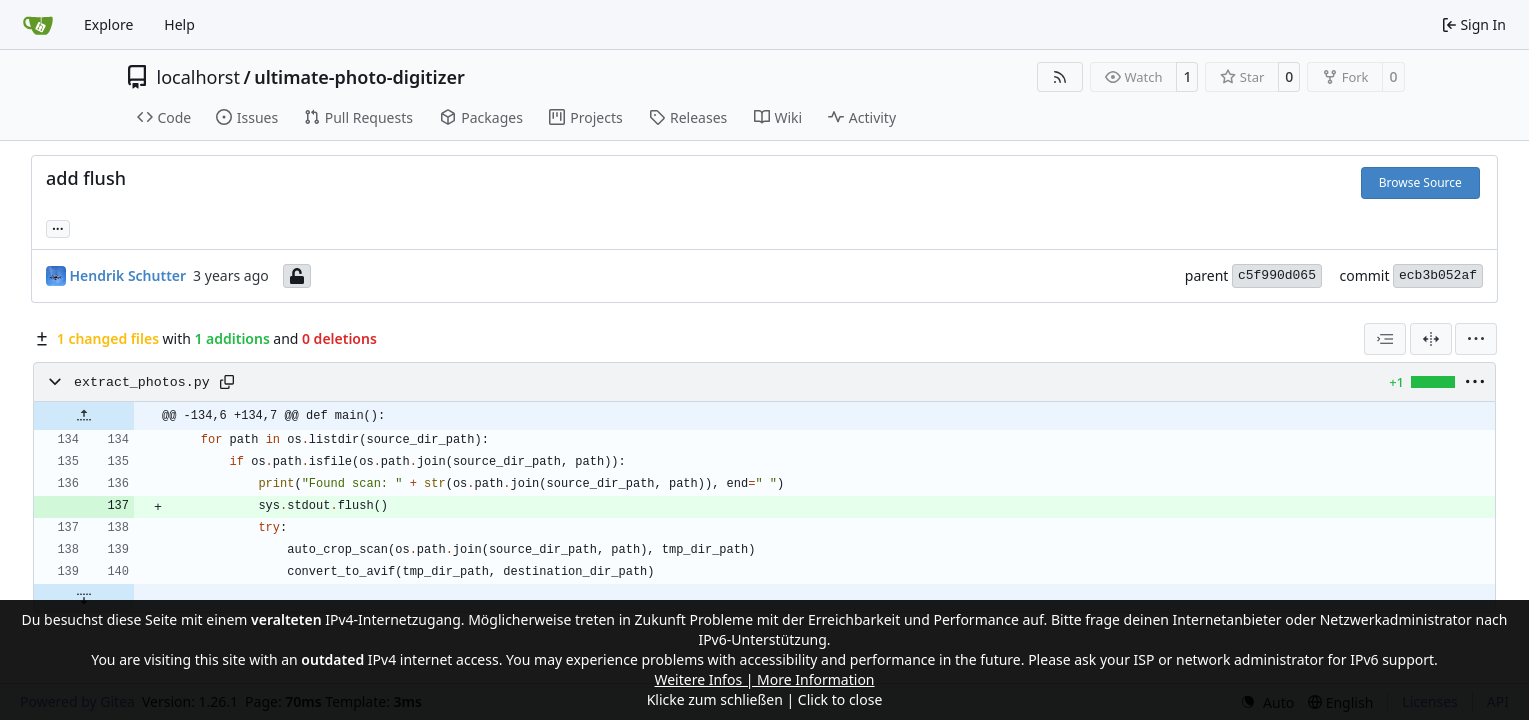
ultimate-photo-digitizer (359, 77)
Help (179, 24)
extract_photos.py (142, 382)
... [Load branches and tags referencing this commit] (58, 227)
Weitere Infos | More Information (764, 679)
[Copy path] (227, 382)
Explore (108, 24)
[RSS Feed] (1060, 77)
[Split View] (1431, 339)
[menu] (1476, 339)
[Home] (38, 25)
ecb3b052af (1438, 275)
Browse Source (1420, 182)
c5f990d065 (1277, 275)
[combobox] (1385, 339)
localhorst (198, 77)
